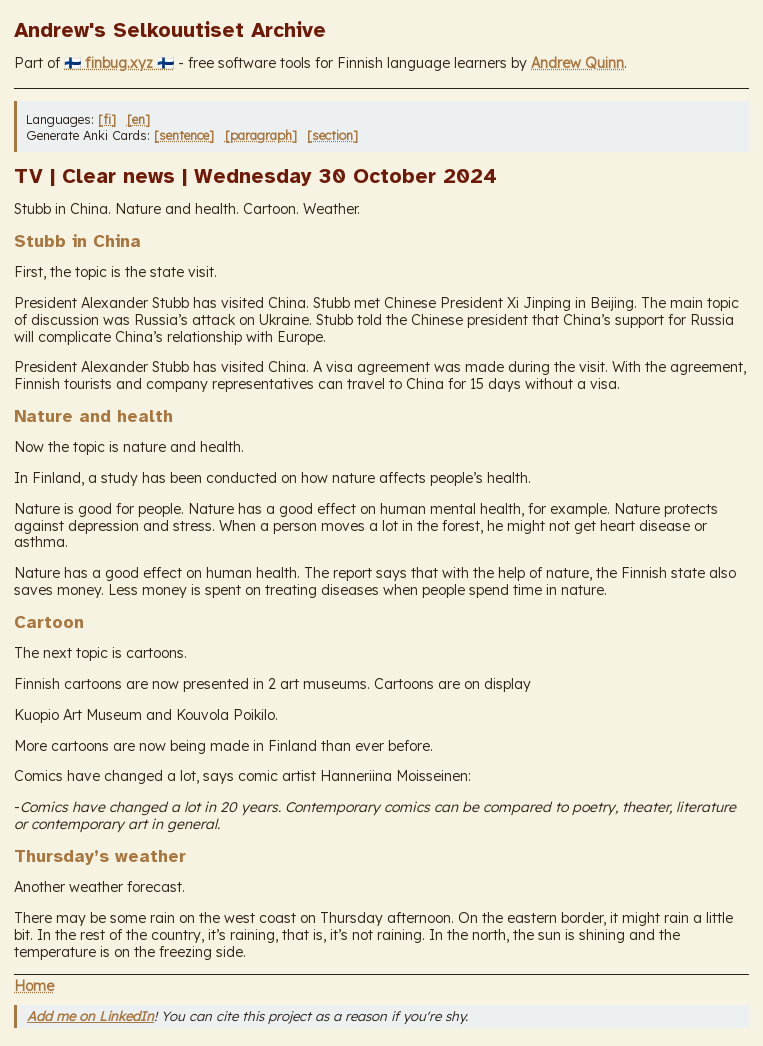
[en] (138, 119)
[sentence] (184, 135)
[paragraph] (261, 135)
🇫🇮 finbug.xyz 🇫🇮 (119, 63)
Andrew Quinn (577, 63)
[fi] (107, 119)
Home (34, 986)
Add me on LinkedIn (90, 1016)
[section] (332, 135)
